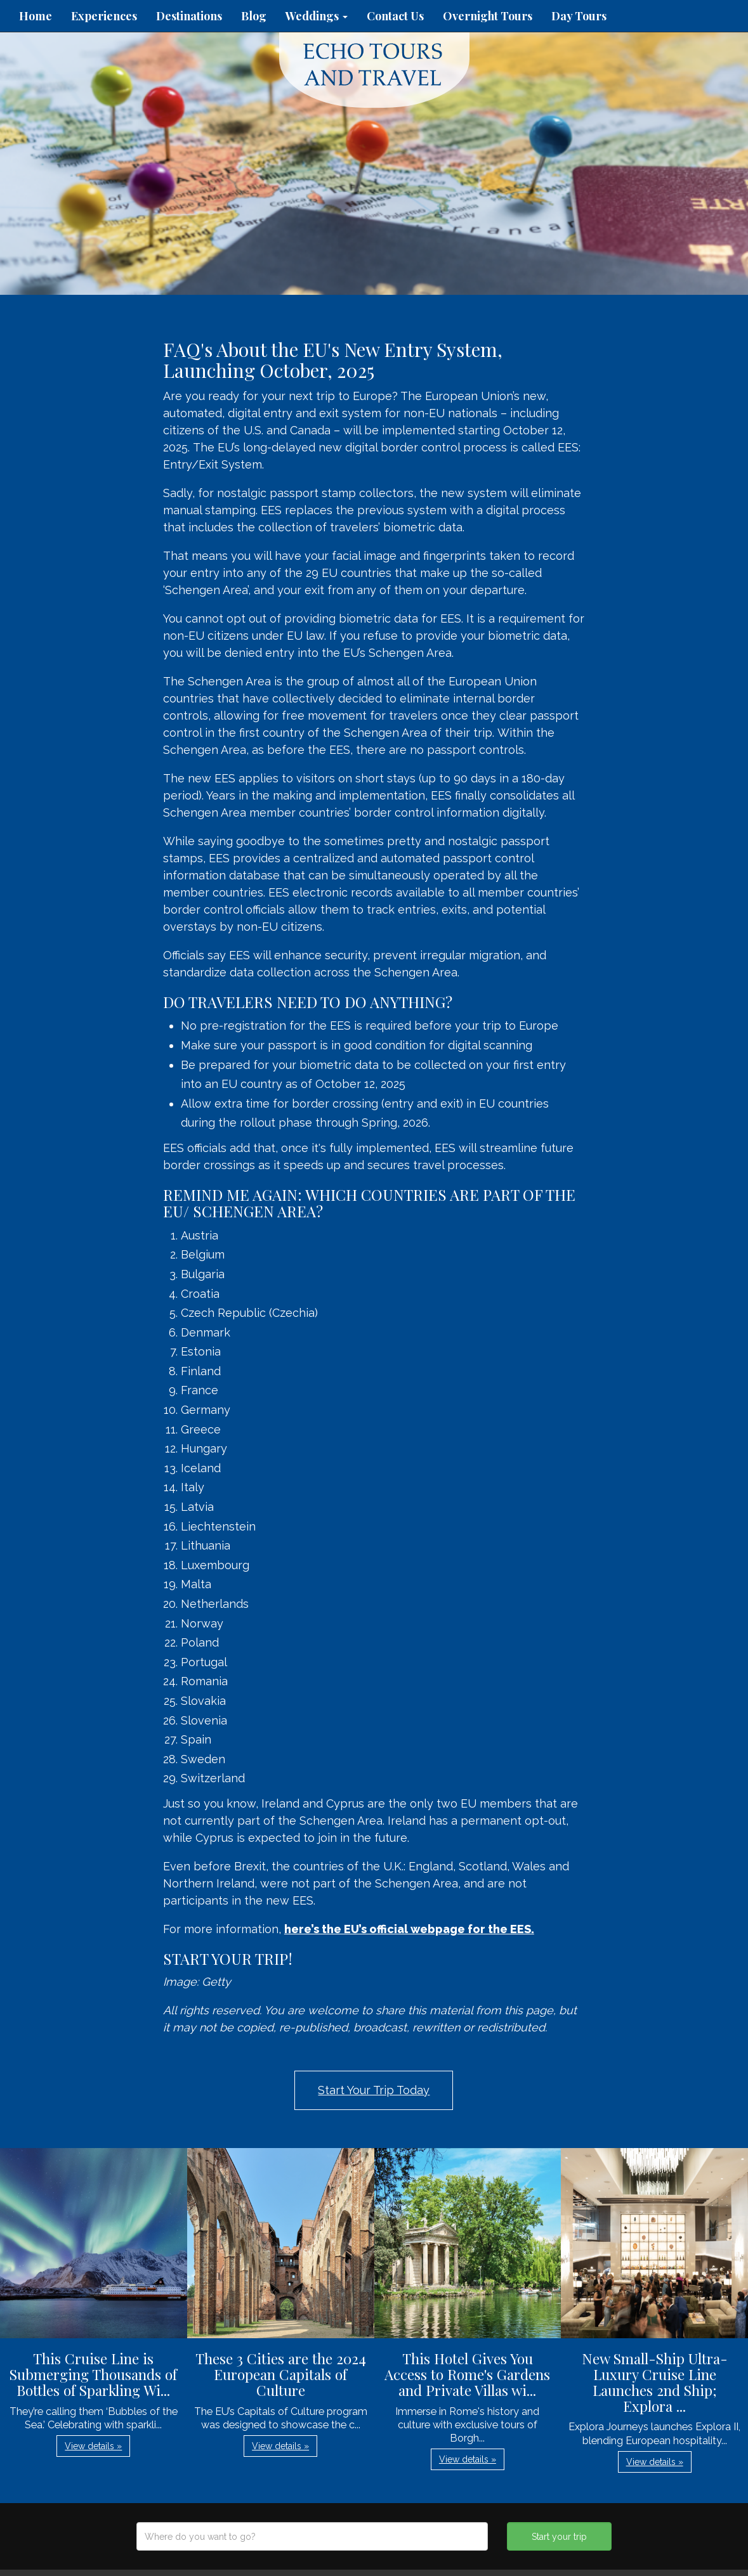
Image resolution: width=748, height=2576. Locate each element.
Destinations (189, 15)
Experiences (104, 15)
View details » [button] (93, 2446)
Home (35, 15)
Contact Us (395, 15)
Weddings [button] (316, 15)
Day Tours (579, 15)
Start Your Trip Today (374, 2090)
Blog (253, 15)
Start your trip (559, 2537)
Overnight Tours (487, 15)
